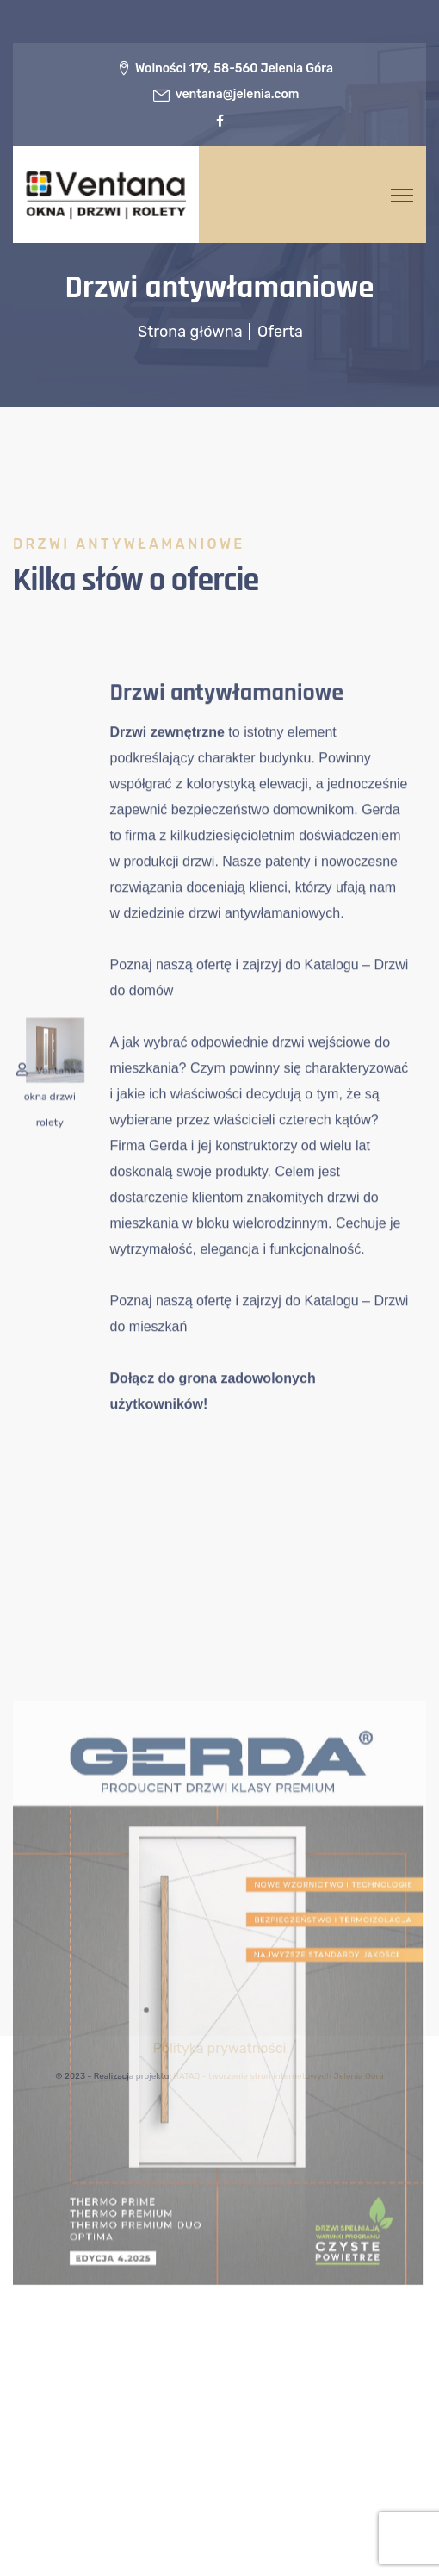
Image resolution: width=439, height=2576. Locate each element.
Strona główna (192, 331)
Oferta (280, 331)
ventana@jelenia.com (238, 94)
